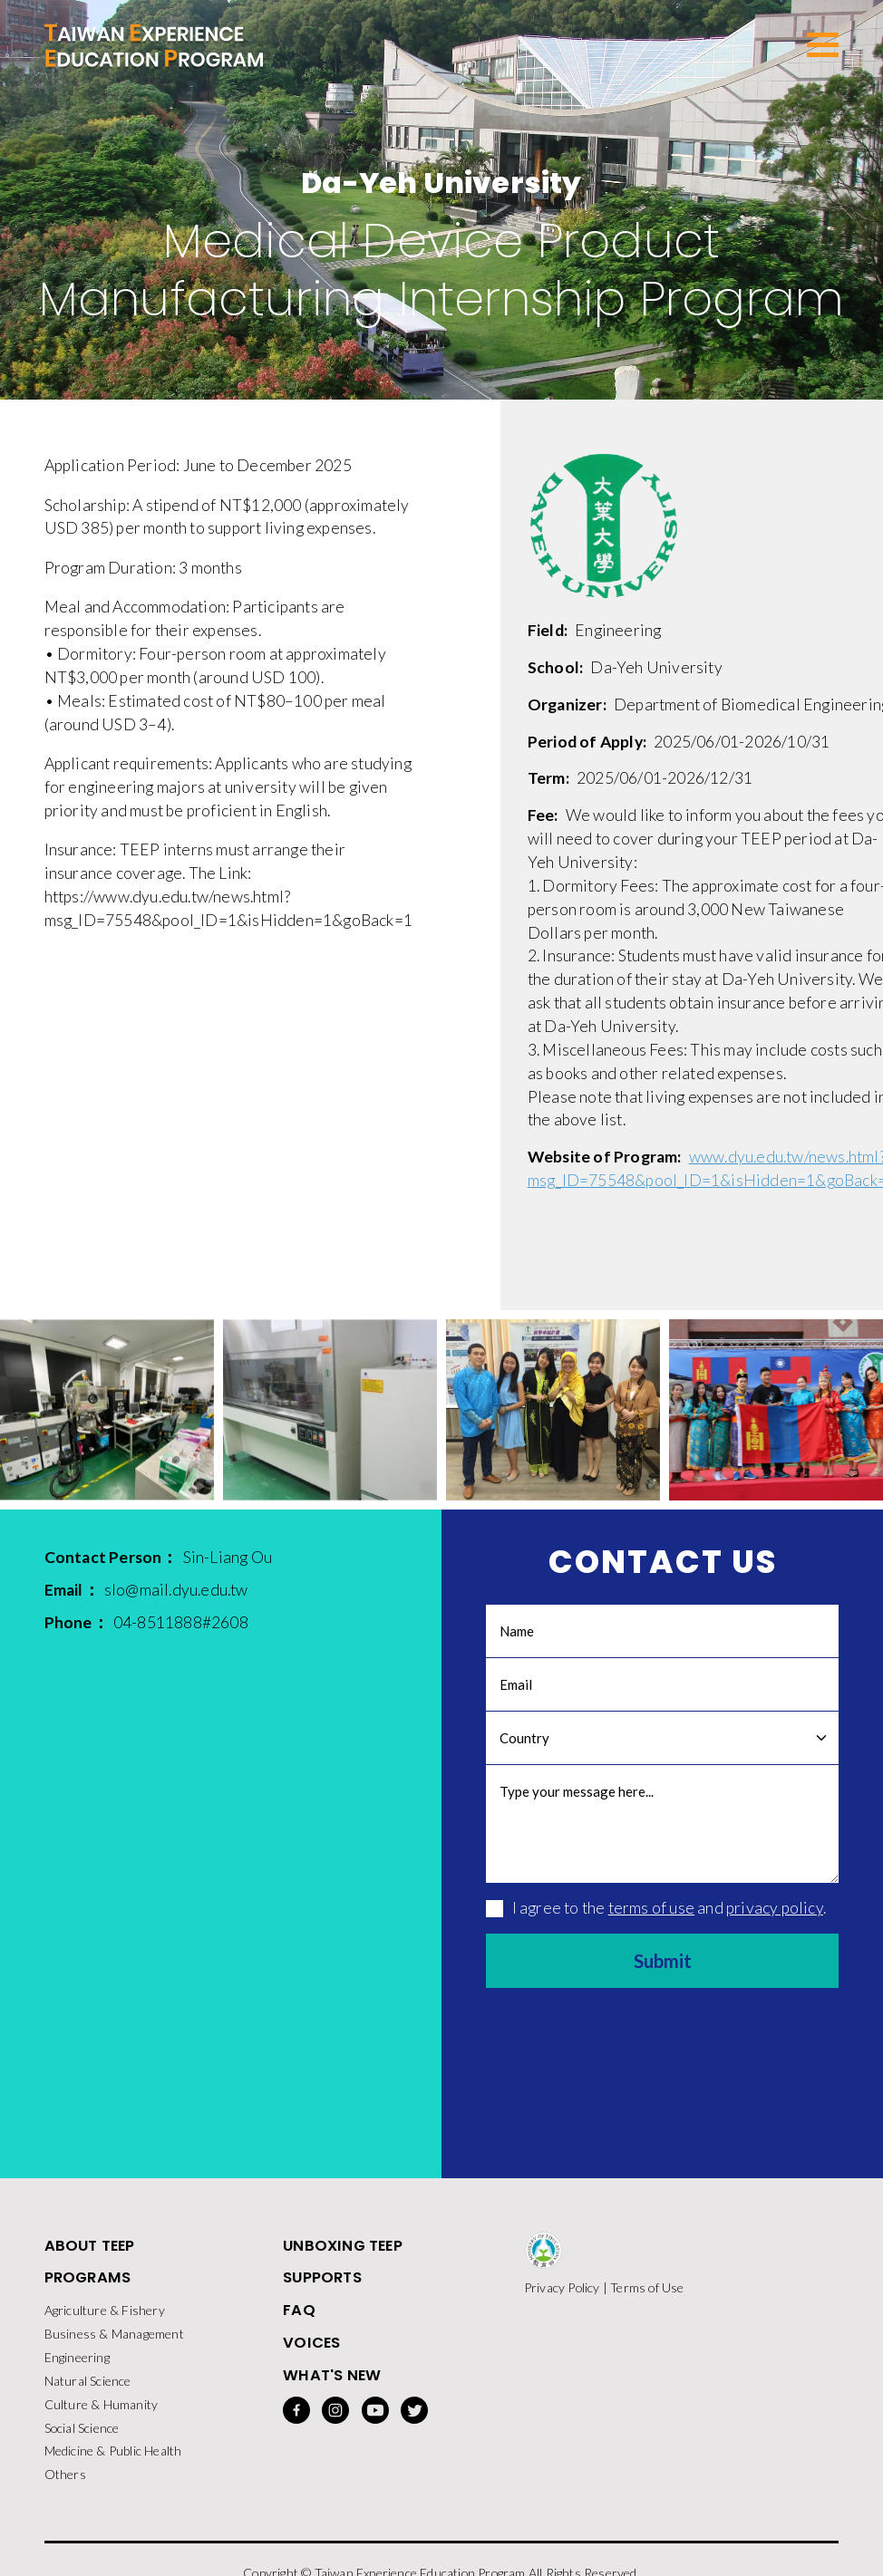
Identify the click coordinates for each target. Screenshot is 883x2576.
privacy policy (774, 1918)
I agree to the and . (656, 1918)
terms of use (651, 1918)
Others (65, 2491)
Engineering (77, 2371)
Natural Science (87, 2396)
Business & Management (114, 2348)
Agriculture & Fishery (104, 2324)
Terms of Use (647, 2299)
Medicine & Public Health (113, 2467)
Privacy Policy (562, 2299)
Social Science (82, 2444)
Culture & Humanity (101, 2419)
